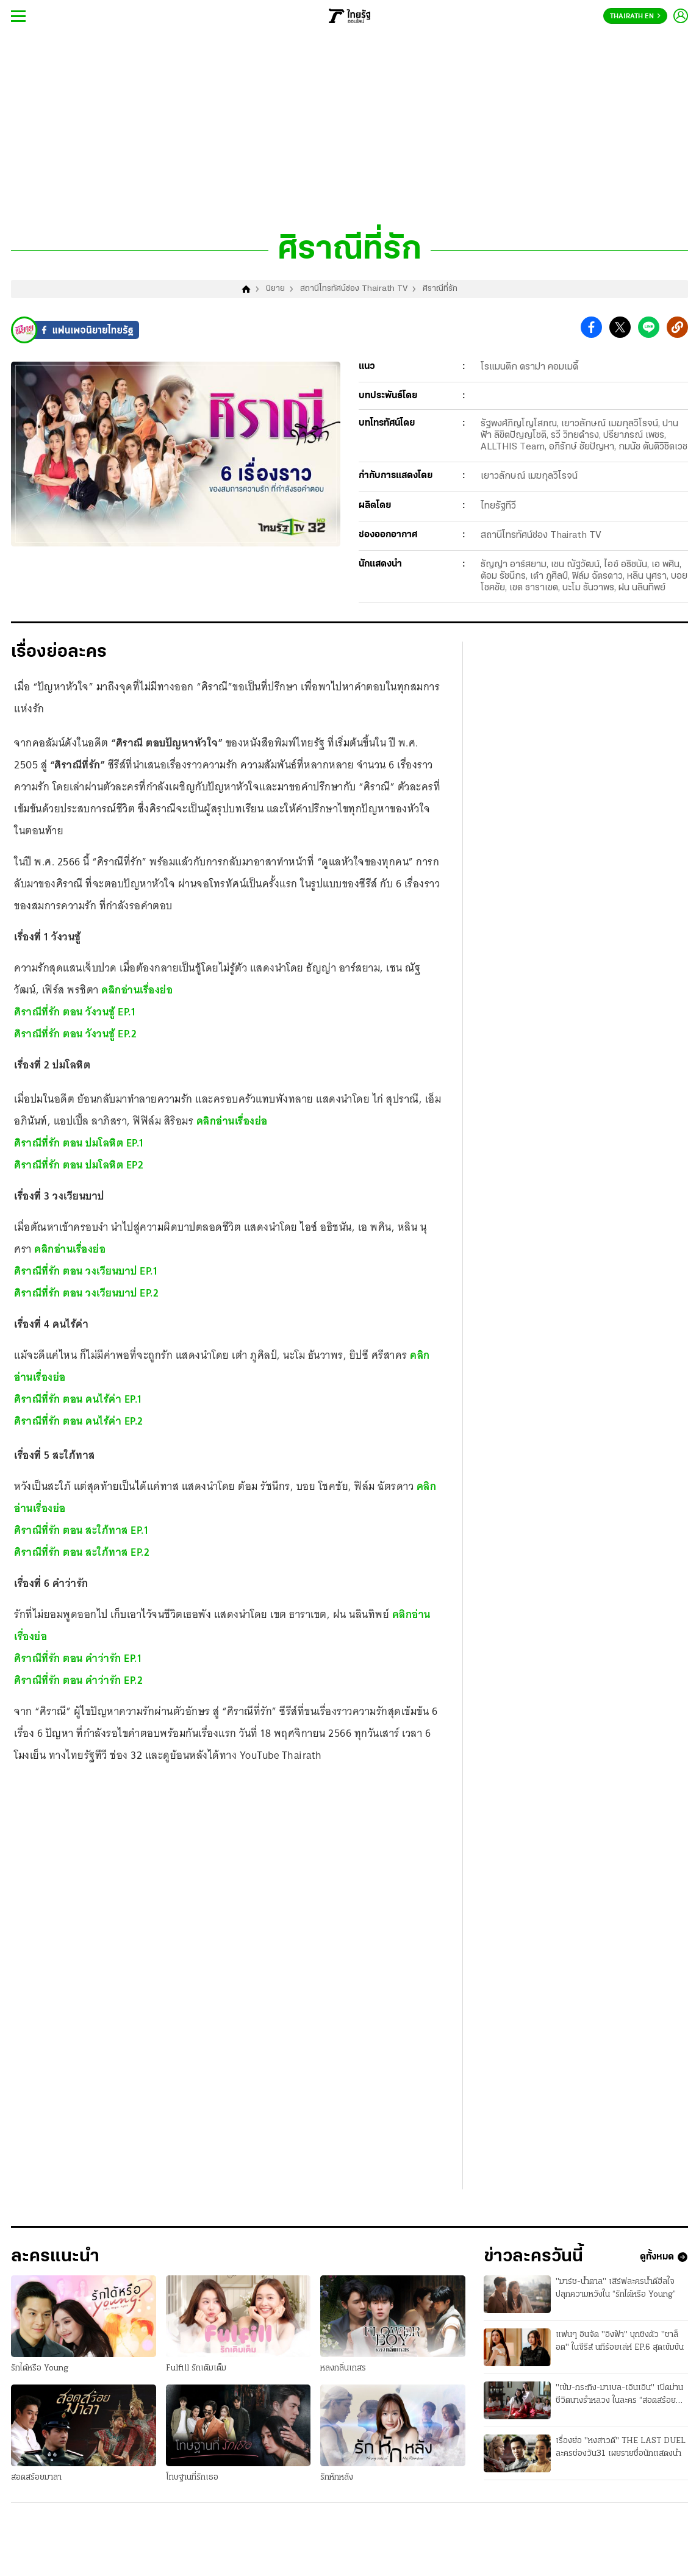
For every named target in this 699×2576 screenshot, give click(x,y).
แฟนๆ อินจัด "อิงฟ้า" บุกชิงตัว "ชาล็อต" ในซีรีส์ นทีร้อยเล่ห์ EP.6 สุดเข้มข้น (620, 2341)
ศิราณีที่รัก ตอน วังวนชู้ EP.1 (74, 1012)
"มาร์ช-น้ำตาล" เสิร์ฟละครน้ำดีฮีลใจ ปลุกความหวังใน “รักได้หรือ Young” (616, 2288)
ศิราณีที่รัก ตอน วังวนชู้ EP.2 (75, 1034)
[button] (591, 328)
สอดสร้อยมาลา (36, 2477)
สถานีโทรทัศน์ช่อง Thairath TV (353, 289)
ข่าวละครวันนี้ (533, 2256)
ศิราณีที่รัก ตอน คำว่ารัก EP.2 (78, 1680)
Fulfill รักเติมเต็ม (196, 2368)
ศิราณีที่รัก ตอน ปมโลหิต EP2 (78, 1165)
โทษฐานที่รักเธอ (192, 2477)
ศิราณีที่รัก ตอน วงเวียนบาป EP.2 (86, 1293)
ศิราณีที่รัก (440, 289)
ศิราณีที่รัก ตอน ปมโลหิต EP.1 (79, 1143)
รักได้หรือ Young (39, 2368)
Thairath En (635, 16)
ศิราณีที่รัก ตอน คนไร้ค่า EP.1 (78, 1399)
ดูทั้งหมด (664, 2257)
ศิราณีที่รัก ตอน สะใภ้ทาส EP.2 (81, 1552)
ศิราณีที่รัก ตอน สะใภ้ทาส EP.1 (81, 1530)
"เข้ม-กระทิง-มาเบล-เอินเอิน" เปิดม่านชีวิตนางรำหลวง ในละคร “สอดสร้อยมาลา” (619, 2395)
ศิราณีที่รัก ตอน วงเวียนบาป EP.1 (85, 1271)
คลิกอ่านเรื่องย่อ (137, 990)
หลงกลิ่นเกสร (343, 2368)
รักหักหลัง (336, 2477)
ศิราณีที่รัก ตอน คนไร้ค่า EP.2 (78, 1421)
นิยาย (275, 289)
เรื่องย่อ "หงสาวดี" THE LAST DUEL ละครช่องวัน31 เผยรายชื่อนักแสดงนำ (621, 2447)
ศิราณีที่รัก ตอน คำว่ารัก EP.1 (78, 1658)
